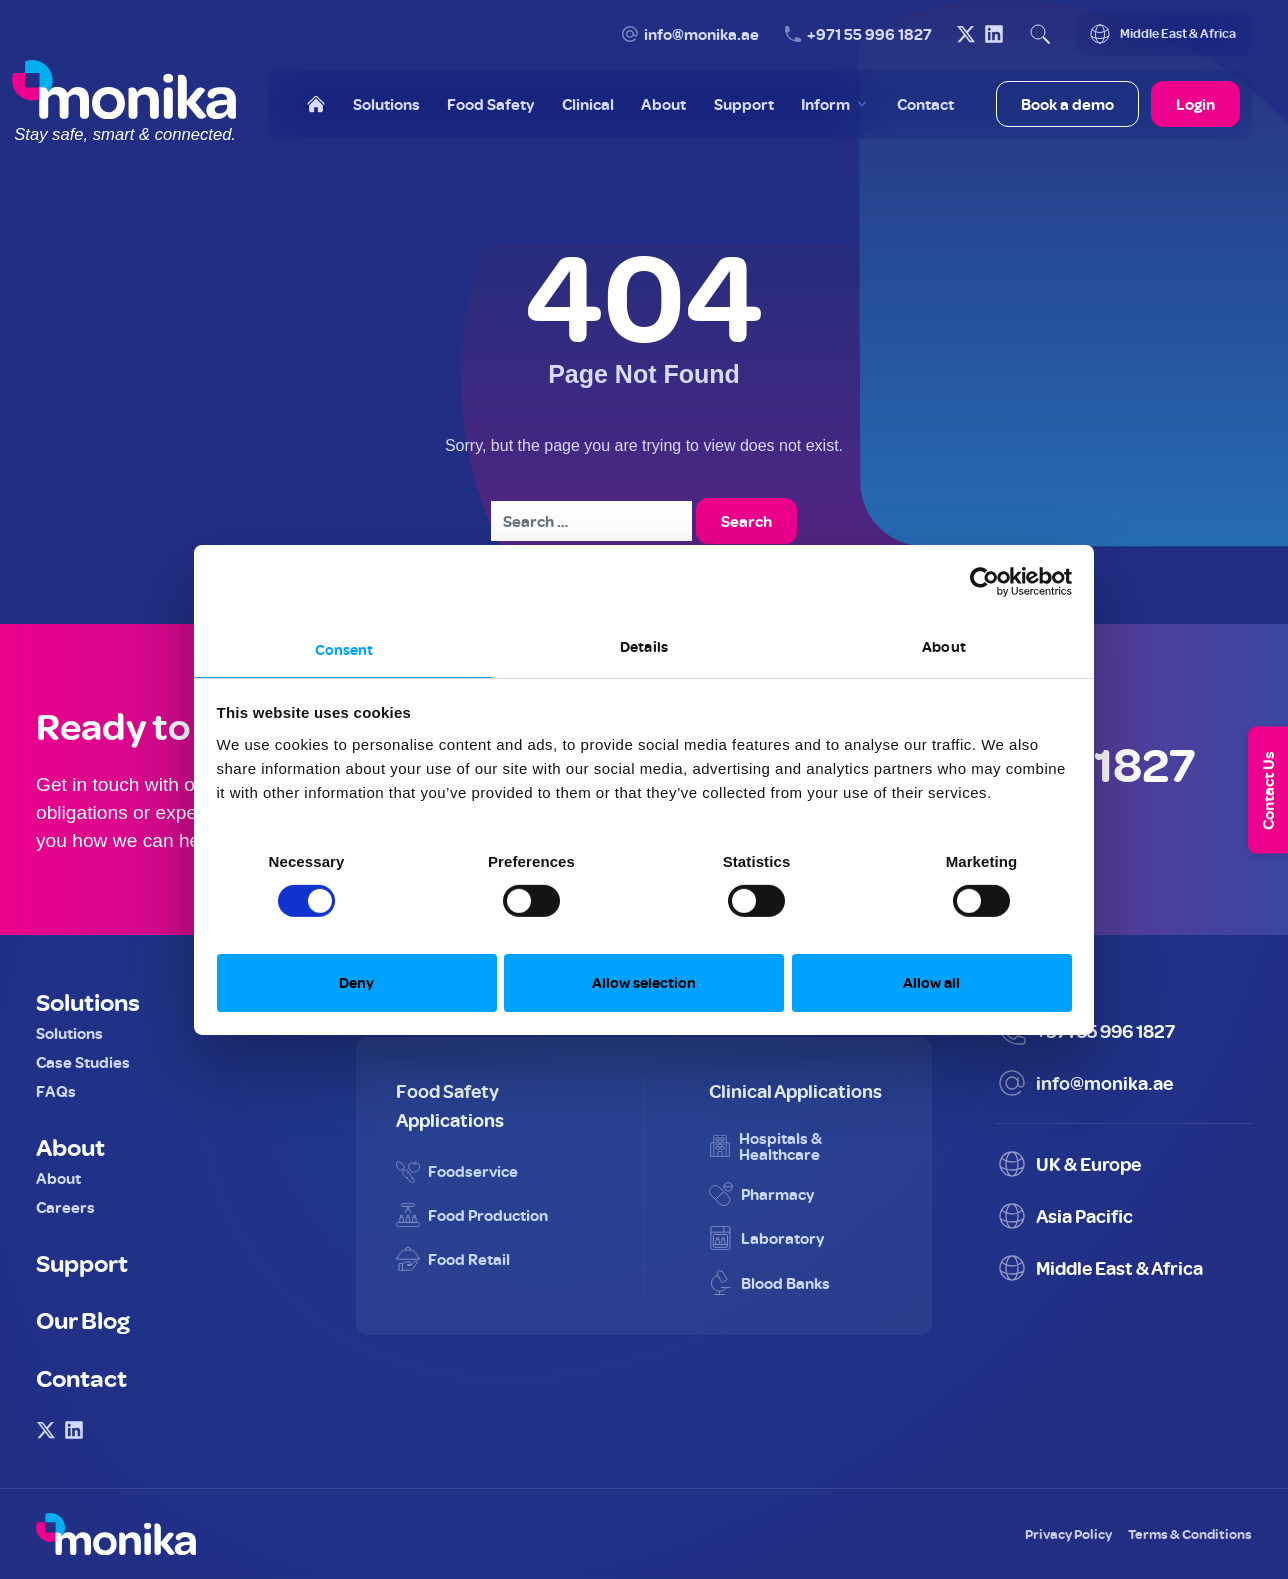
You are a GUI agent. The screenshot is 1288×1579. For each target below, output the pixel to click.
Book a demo (1067, 104)
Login (1195, 104)
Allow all (931, 982)
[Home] (316, 104)
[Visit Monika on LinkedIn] (994, 34)
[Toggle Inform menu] (835, 104)
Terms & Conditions (1190, 1533)
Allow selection (644, 982)
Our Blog (83, 1319)
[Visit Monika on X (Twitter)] (966, 34)
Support (82, 1262)
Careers (65, 1207)
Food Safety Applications (450, 1105)
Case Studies (83, 1062)
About (70, 1146)
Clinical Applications (795, 1090)
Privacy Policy (1068, 1533)
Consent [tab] (344, 648)
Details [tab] (644, 645)
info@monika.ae (701, 34)
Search (746, 521)
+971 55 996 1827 (869, 34)
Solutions (88, 1001)
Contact (81, 1377)
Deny (356, 982)
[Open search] (1040, 34)
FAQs (56, 1091)
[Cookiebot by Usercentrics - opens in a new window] (984, 582)
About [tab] (944, 645)
